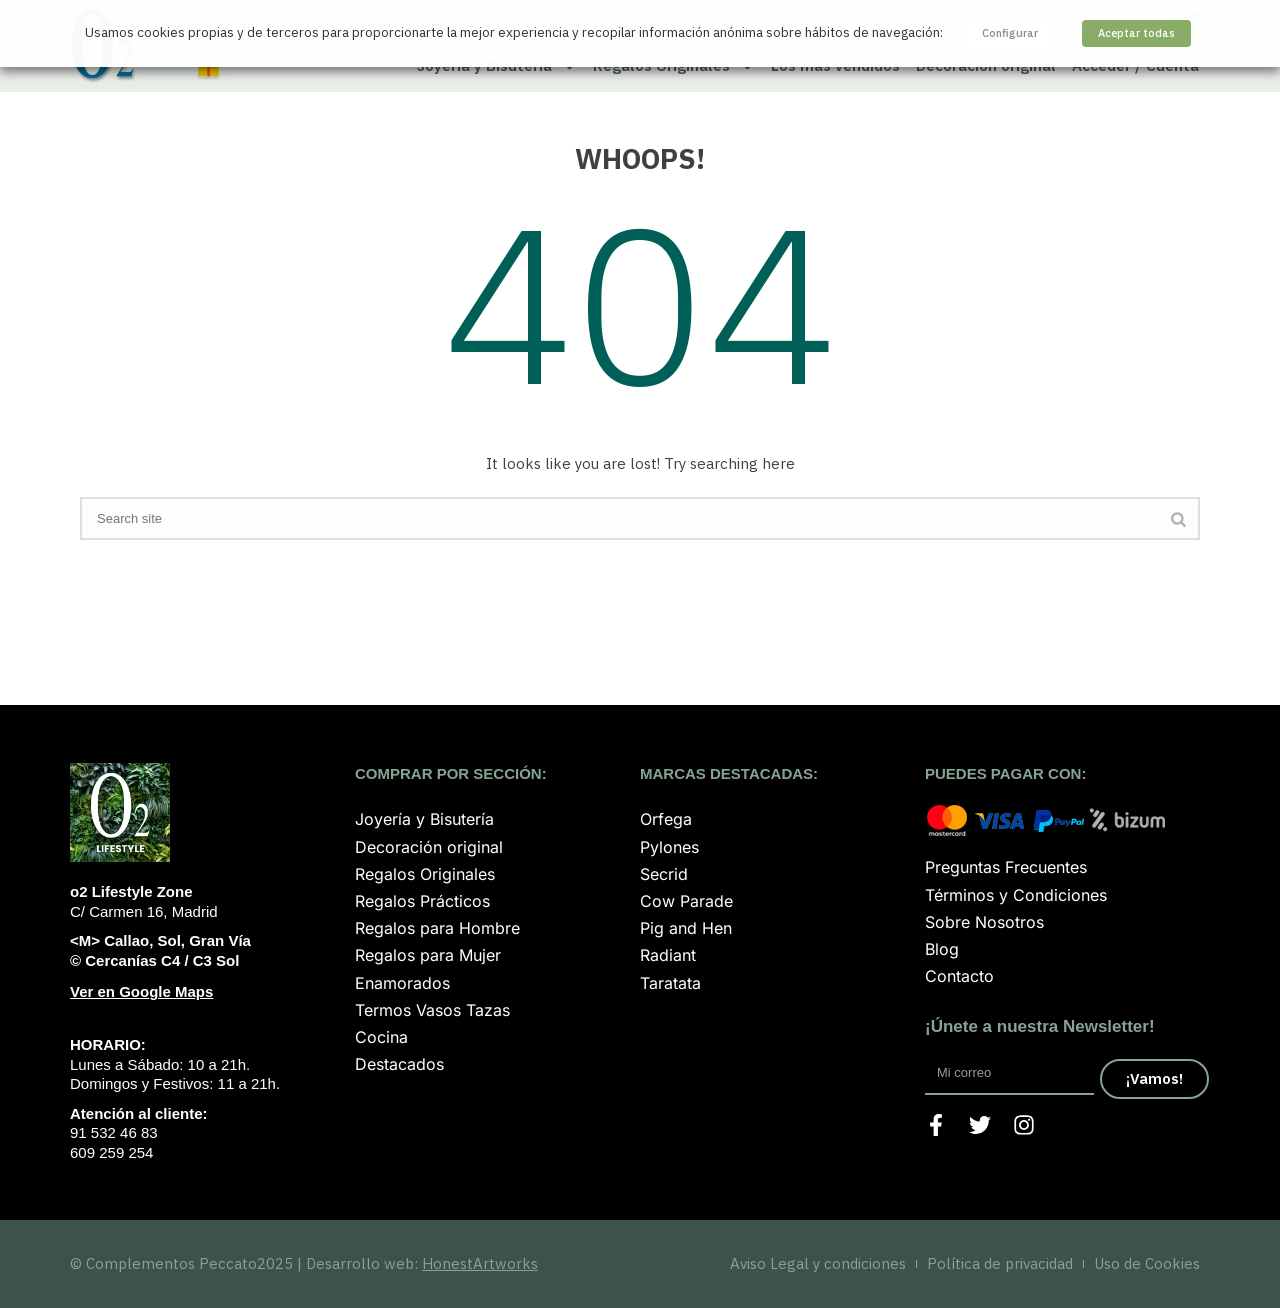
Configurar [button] (1010, 33)
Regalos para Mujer (428, 955)
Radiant (668, 955)
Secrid (664, 874)
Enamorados (402, 983)
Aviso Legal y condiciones (818, 1263)
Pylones (669, 847)
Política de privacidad (1000, 1263)
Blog (942, 949)
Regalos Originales (425, 874)
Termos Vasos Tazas (432, 1010)
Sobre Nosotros (984, 922)
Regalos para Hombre (437, 928)
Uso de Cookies (1147, 1263)
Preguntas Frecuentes (1006, 867)
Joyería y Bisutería (424, 819)
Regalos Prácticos (422, 901)
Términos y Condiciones (1016, 895)
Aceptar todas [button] (1136, 33)
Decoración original (429, 847)
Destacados (399, 1064)
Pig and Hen (686, 928)
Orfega (666, 819)
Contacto (959, 976)
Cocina (381, 1037)
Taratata (670, 983)
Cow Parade (686, 901)
